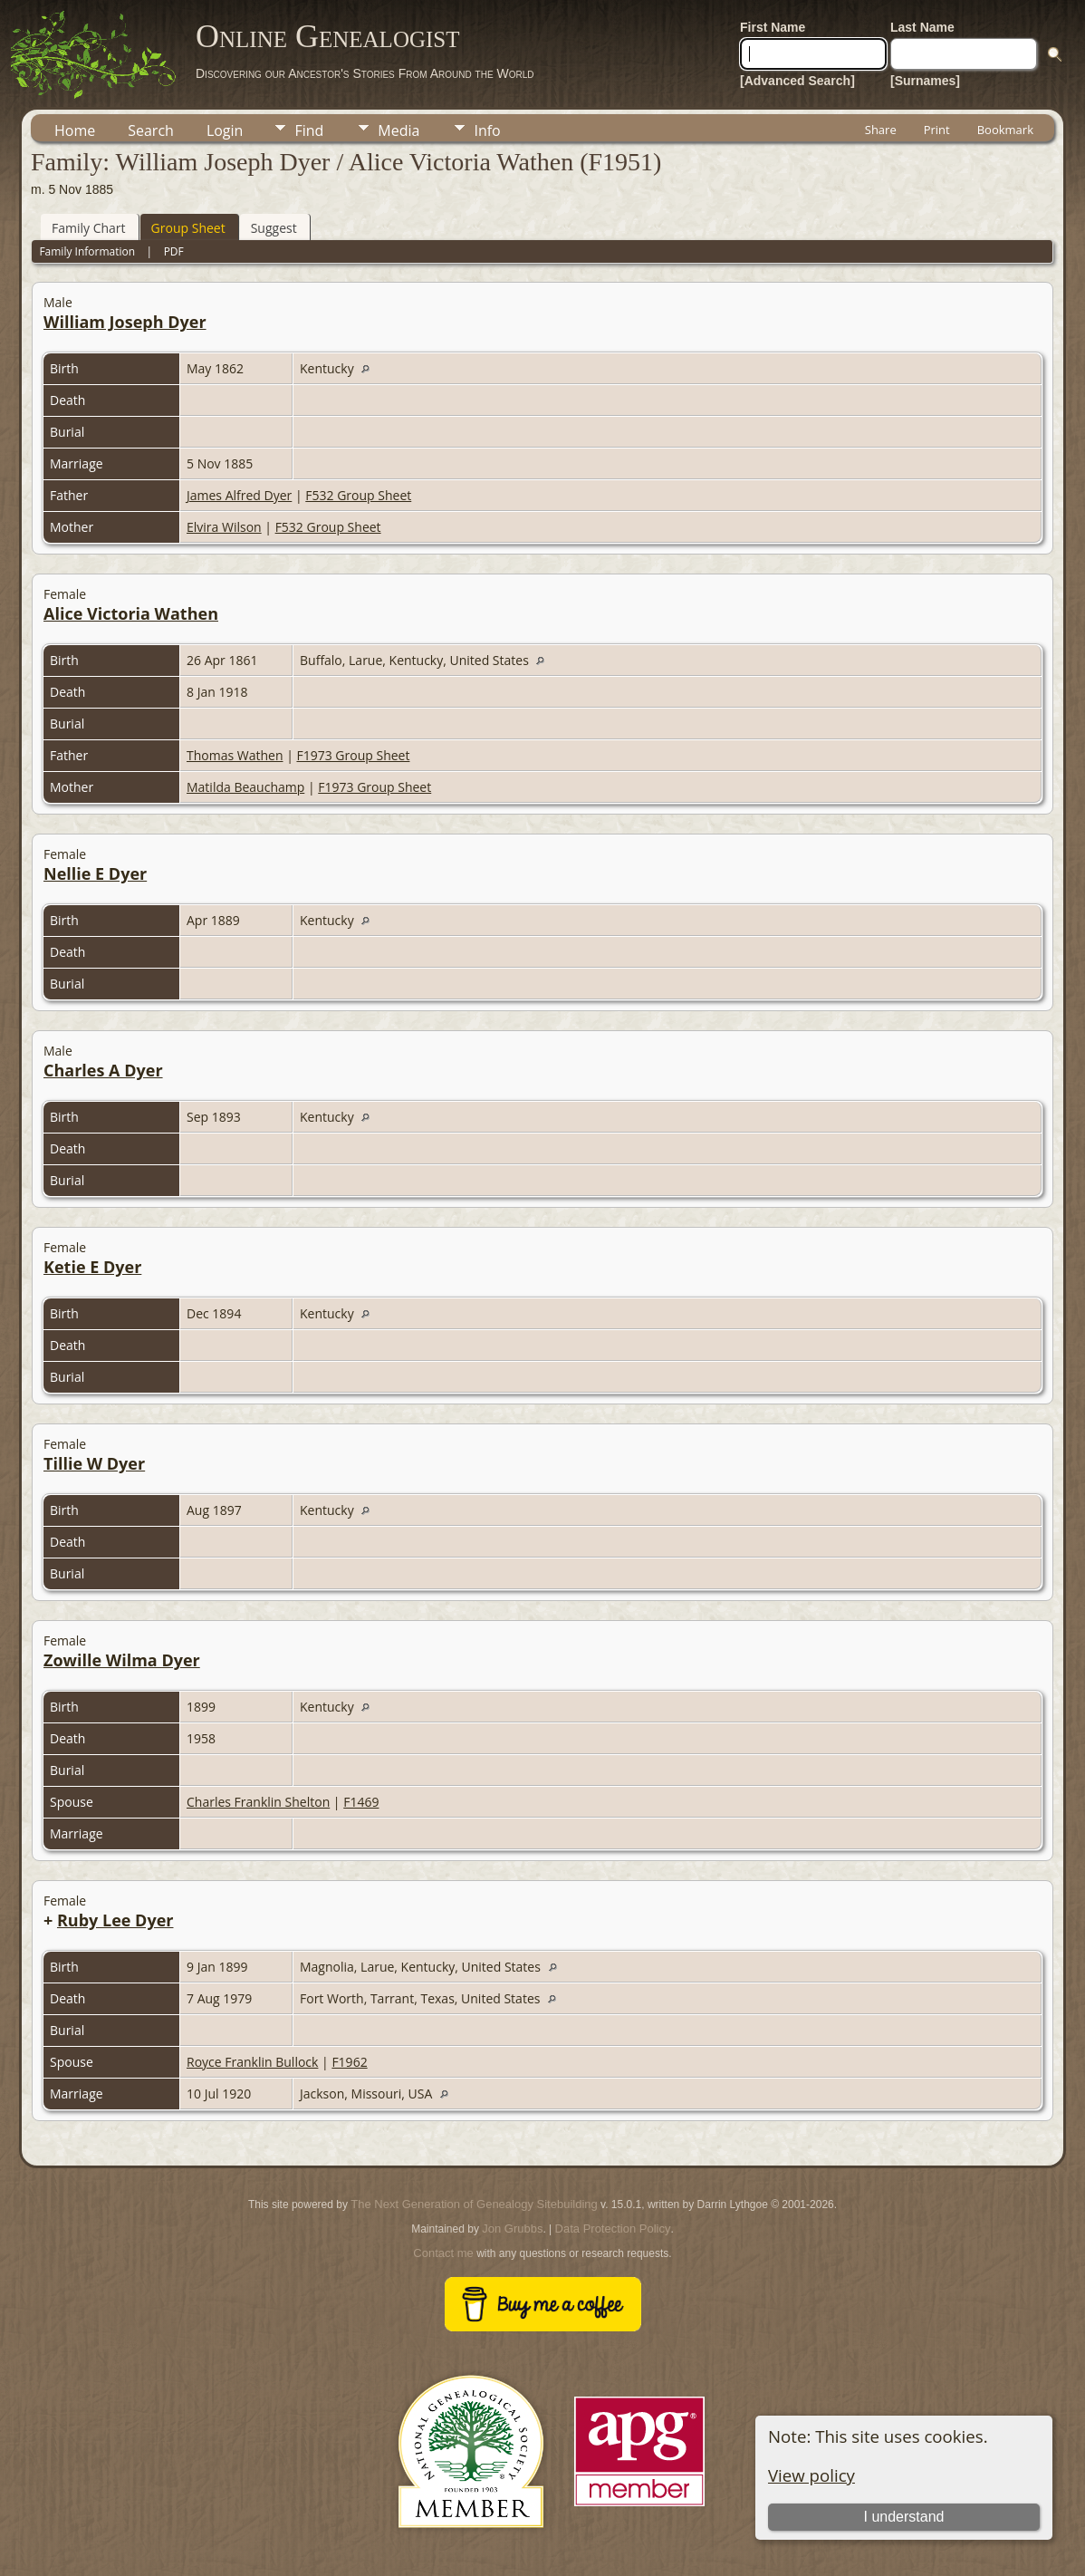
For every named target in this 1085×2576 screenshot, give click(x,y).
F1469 (361, 1801)
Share (881, 129)
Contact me (443, 2253)
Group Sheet (188, 227)
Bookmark (1005, 129)
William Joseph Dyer (124, 322)
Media (398, 130)
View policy (811, 2475)
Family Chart (89, 227)
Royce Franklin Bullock (252, 2061)
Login (225, 130)
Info (487, 130)
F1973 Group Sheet (352, 755)
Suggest (274, 227)
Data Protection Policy (613, 2228)
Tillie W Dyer (94, 1463)
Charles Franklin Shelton (258, 1801)
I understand (904, 2516)
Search (151, 130)
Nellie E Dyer (95, 873)
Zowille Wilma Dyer (121, 1660)
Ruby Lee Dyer (115, 1920)
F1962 (349, 2061)
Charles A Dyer (103, 1070)
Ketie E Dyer (92, 1267)
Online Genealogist (328, 36)
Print (937, 129)
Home (74, 130)
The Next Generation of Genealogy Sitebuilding (473, 2204)
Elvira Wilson (224, 526)
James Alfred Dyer (239, 495)
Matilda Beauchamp (245, 787)
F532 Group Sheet (358, 495)
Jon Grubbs (512, 2228)
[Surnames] (925, 80)
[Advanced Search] (797, 80)
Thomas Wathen (235, 755)
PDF (174, 251)
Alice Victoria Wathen (130, 613)
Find (308, 130)
